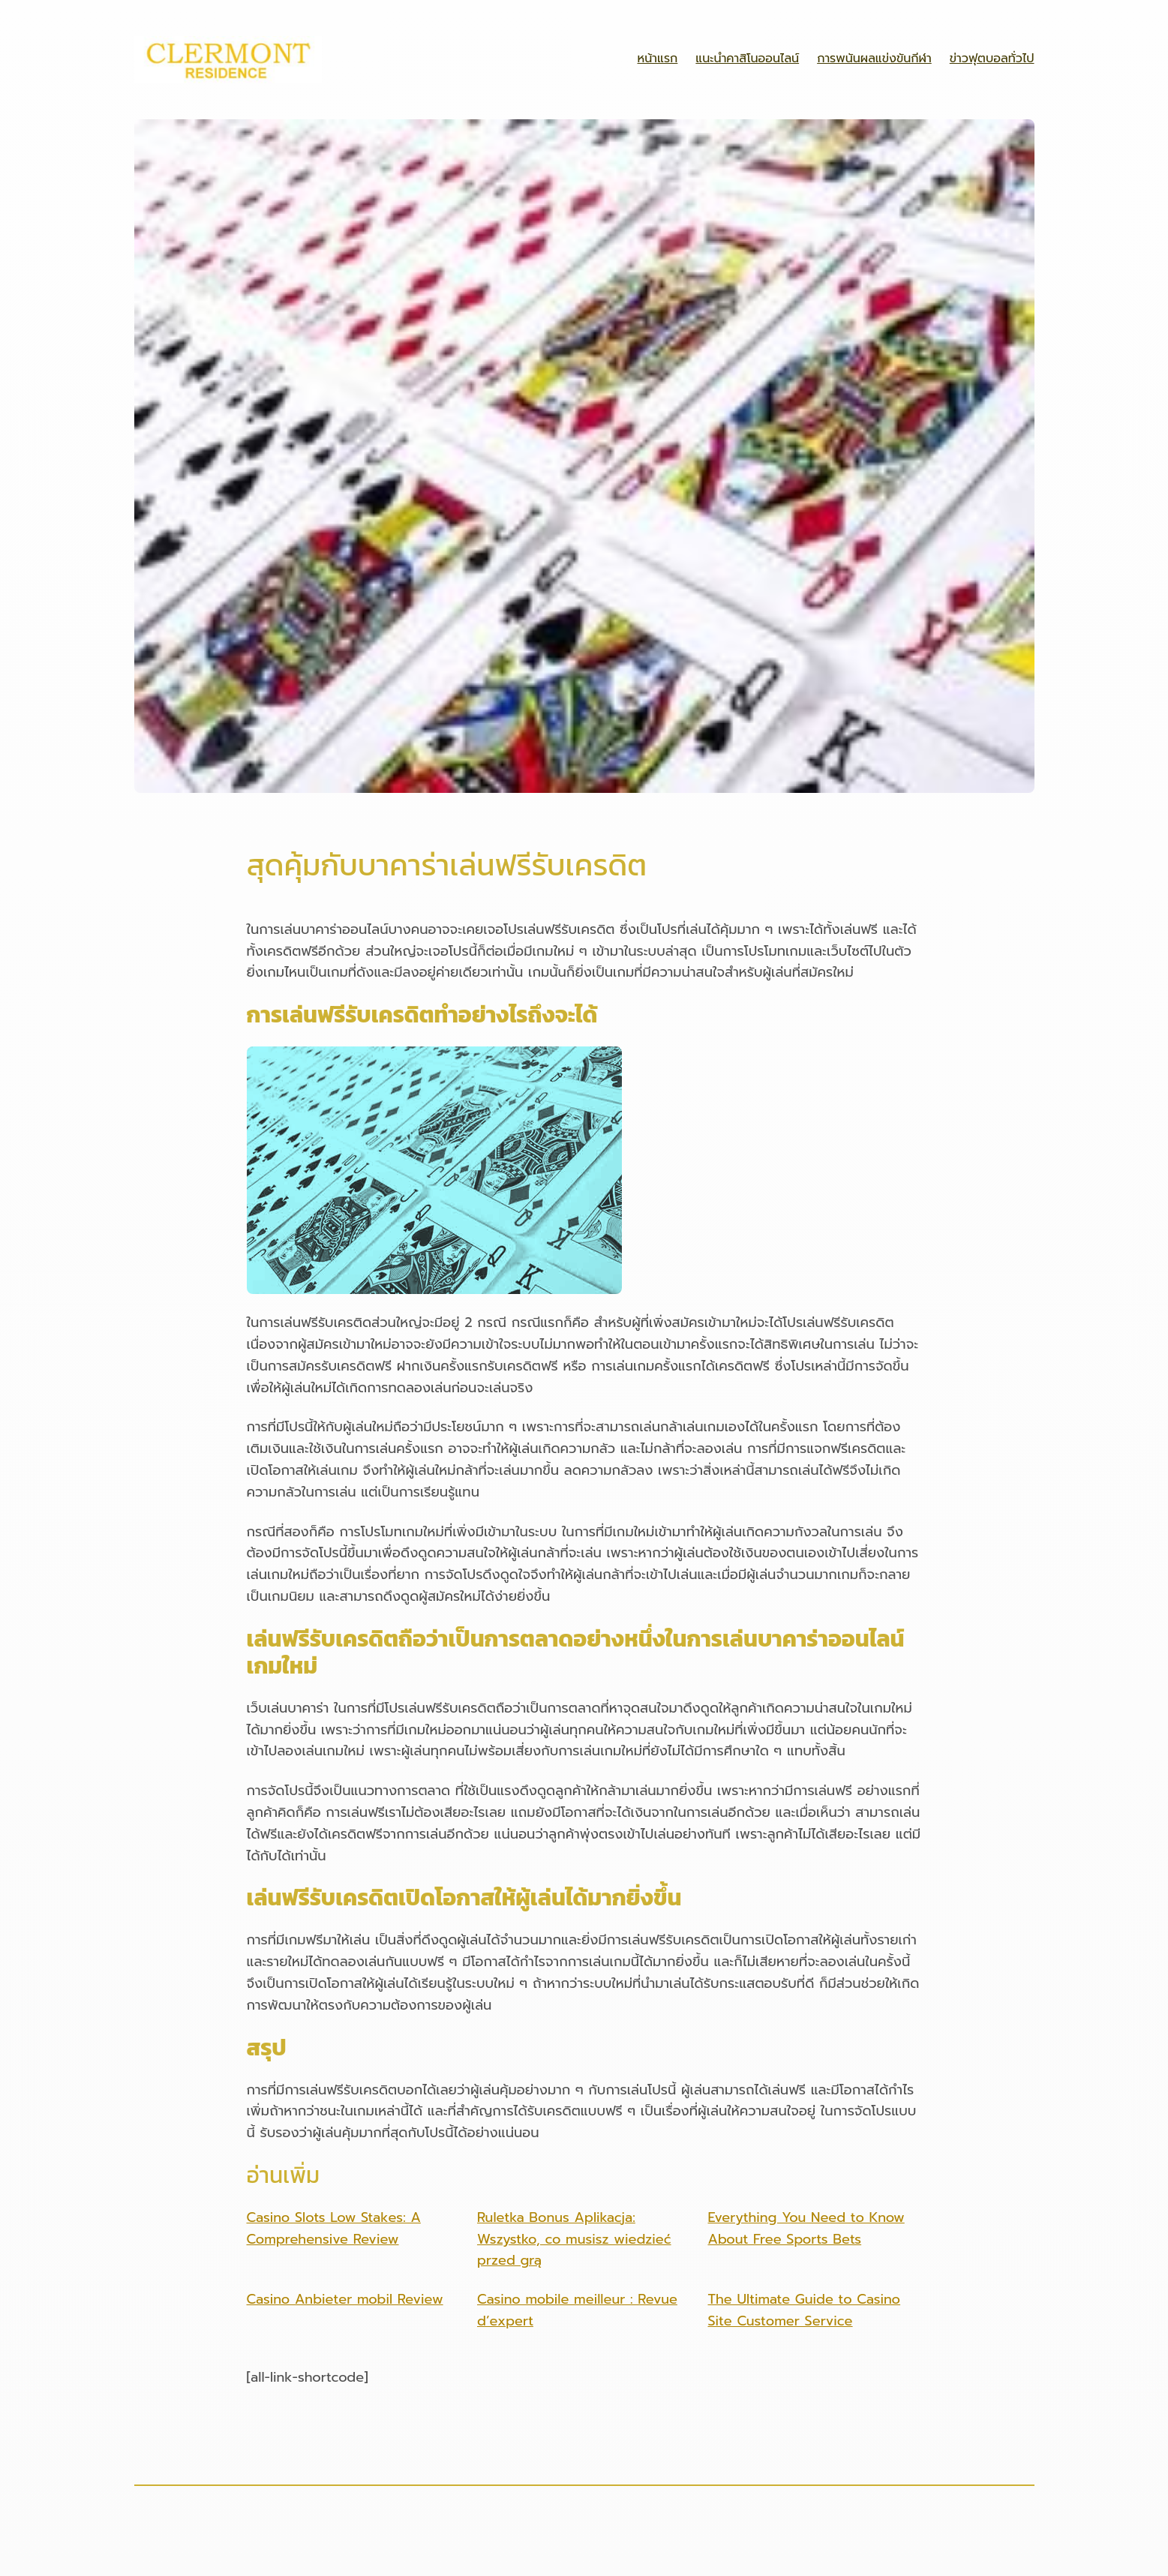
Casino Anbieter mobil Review (345, 2299)
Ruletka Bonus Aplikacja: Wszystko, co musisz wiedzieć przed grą (574, 2239)
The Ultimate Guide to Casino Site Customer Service (804, 2310)
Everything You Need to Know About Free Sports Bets (806, 2228)
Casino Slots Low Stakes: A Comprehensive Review (334, 2228)
